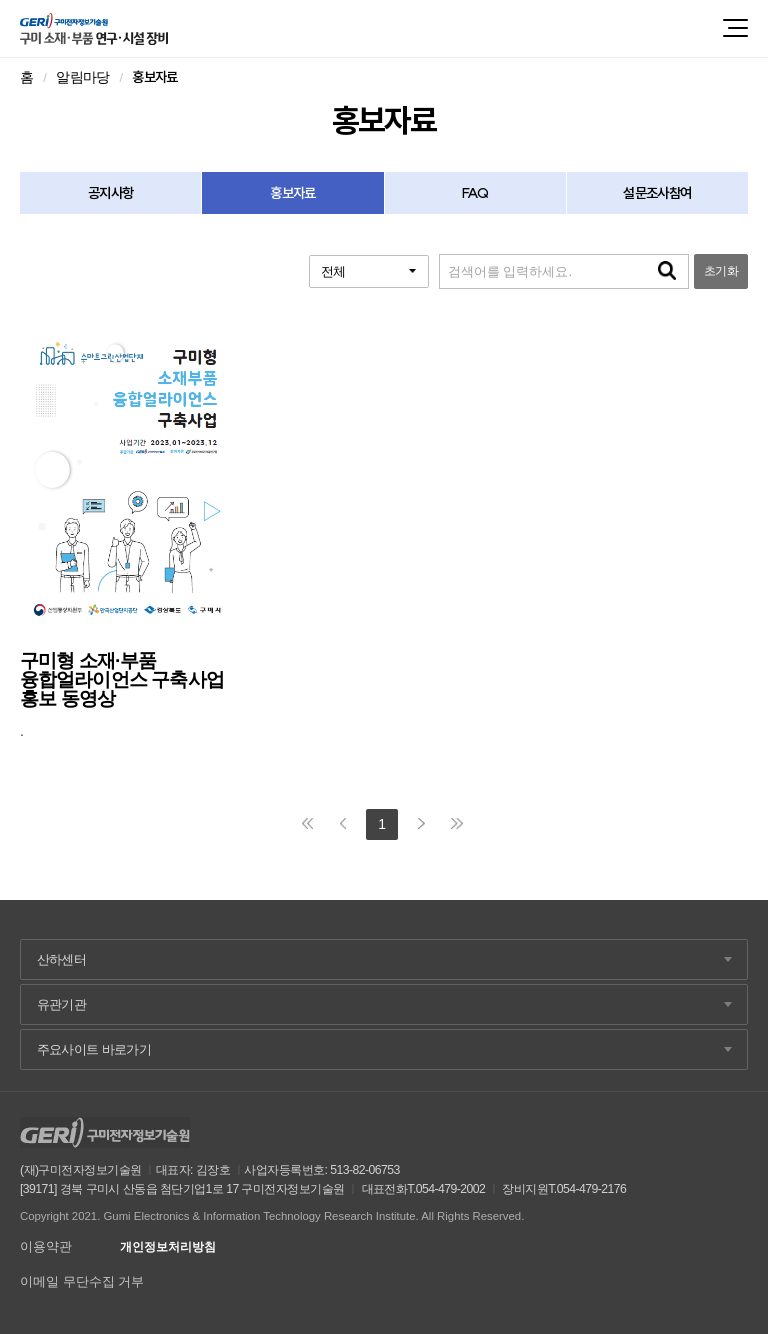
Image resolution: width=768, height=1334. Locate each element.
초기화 (721, 271)
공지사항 (110, 193)
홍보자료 (292, 193)
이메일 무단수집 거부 (82, 1281)
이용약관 (46, 1246)
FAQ (475, 193)
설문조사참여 (657, 193)
